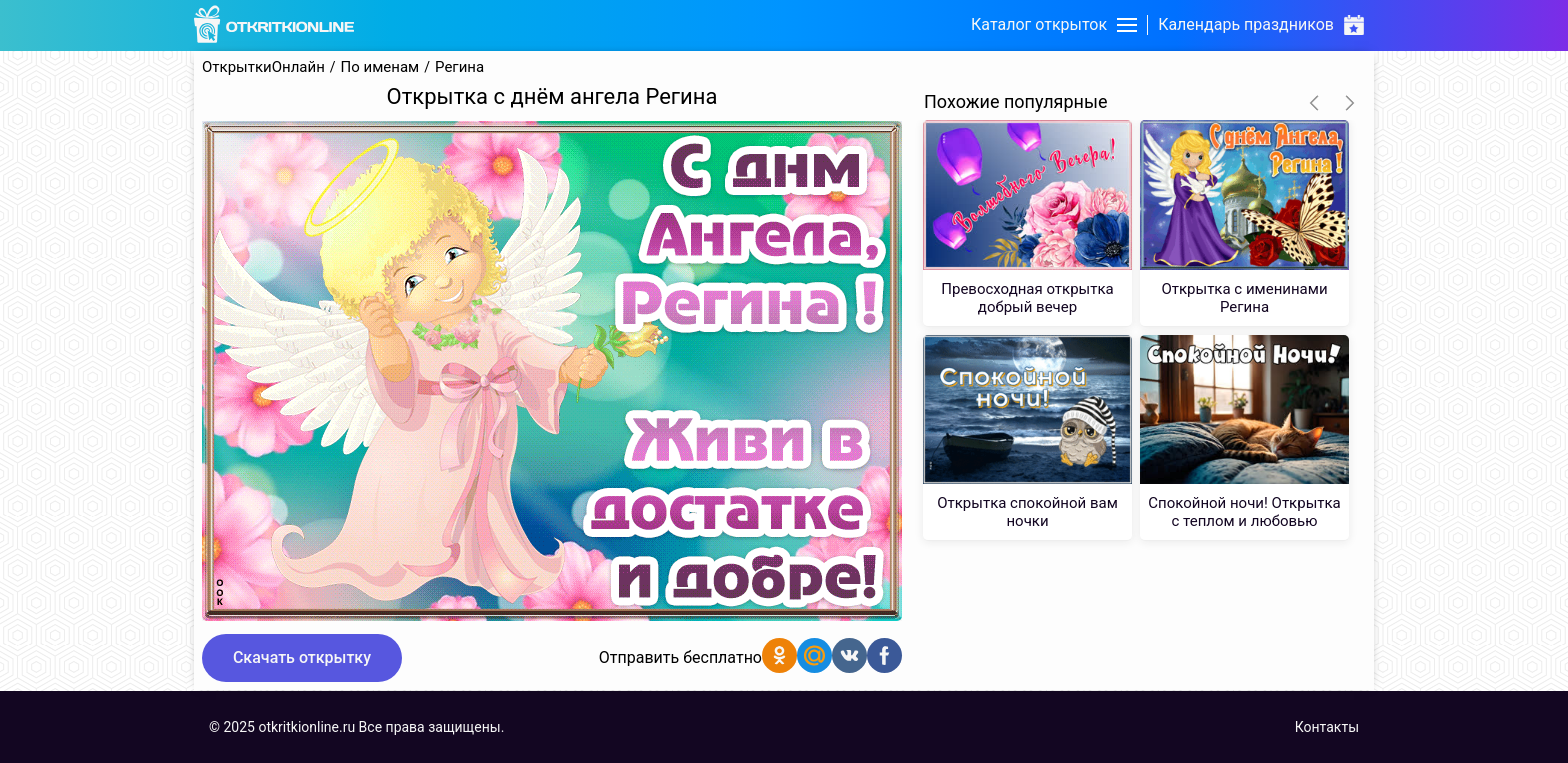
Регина (459, 67)
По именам (380, 67)
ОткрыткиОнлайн (263, 67)
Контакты (1327, 727)
